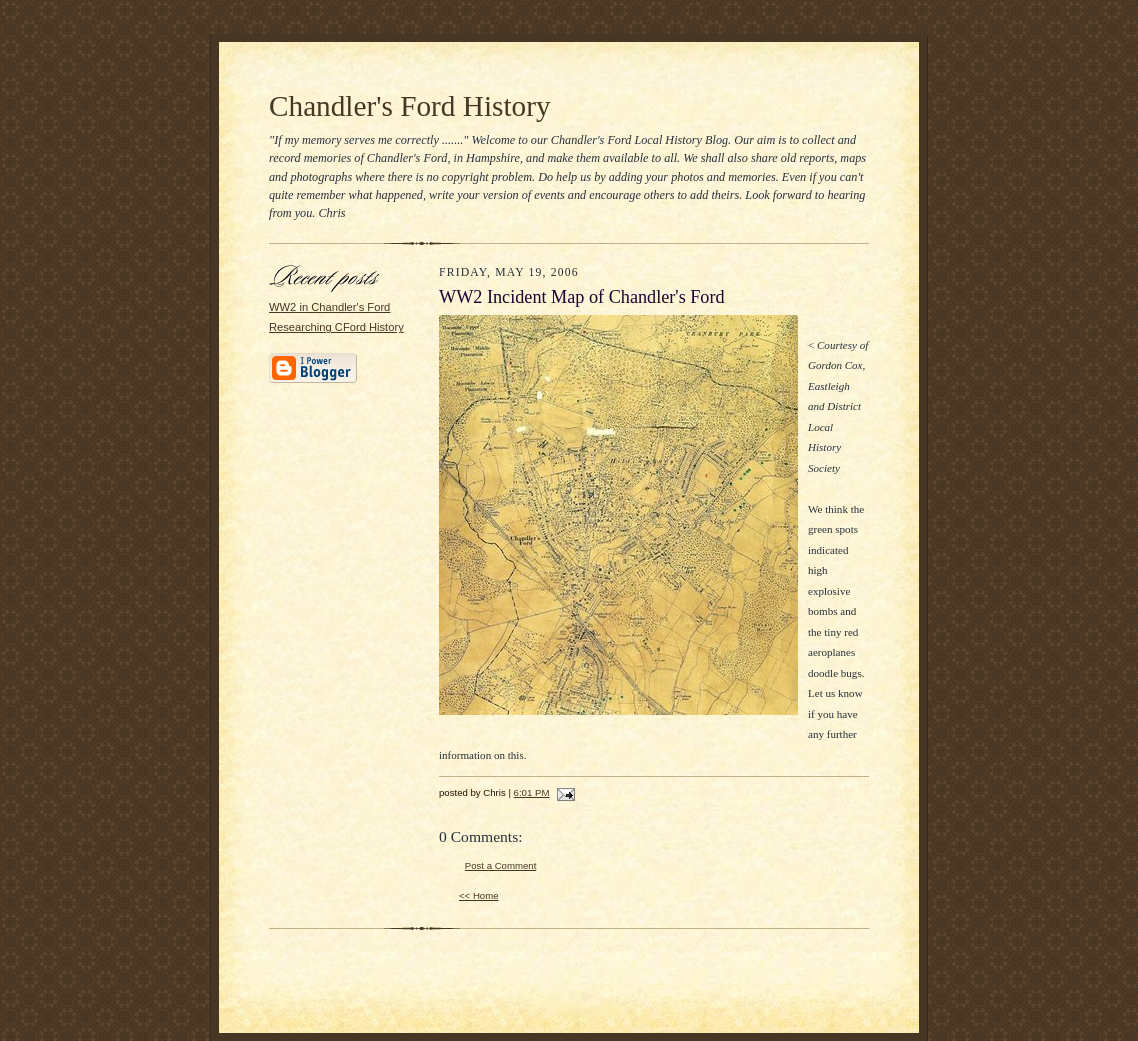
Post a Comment (501, 865)
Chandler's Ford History (410, 106)
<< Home (479, 895)
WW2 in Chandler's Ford (329, 307)
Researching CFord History (336, 327)
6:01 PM (532, 792)
